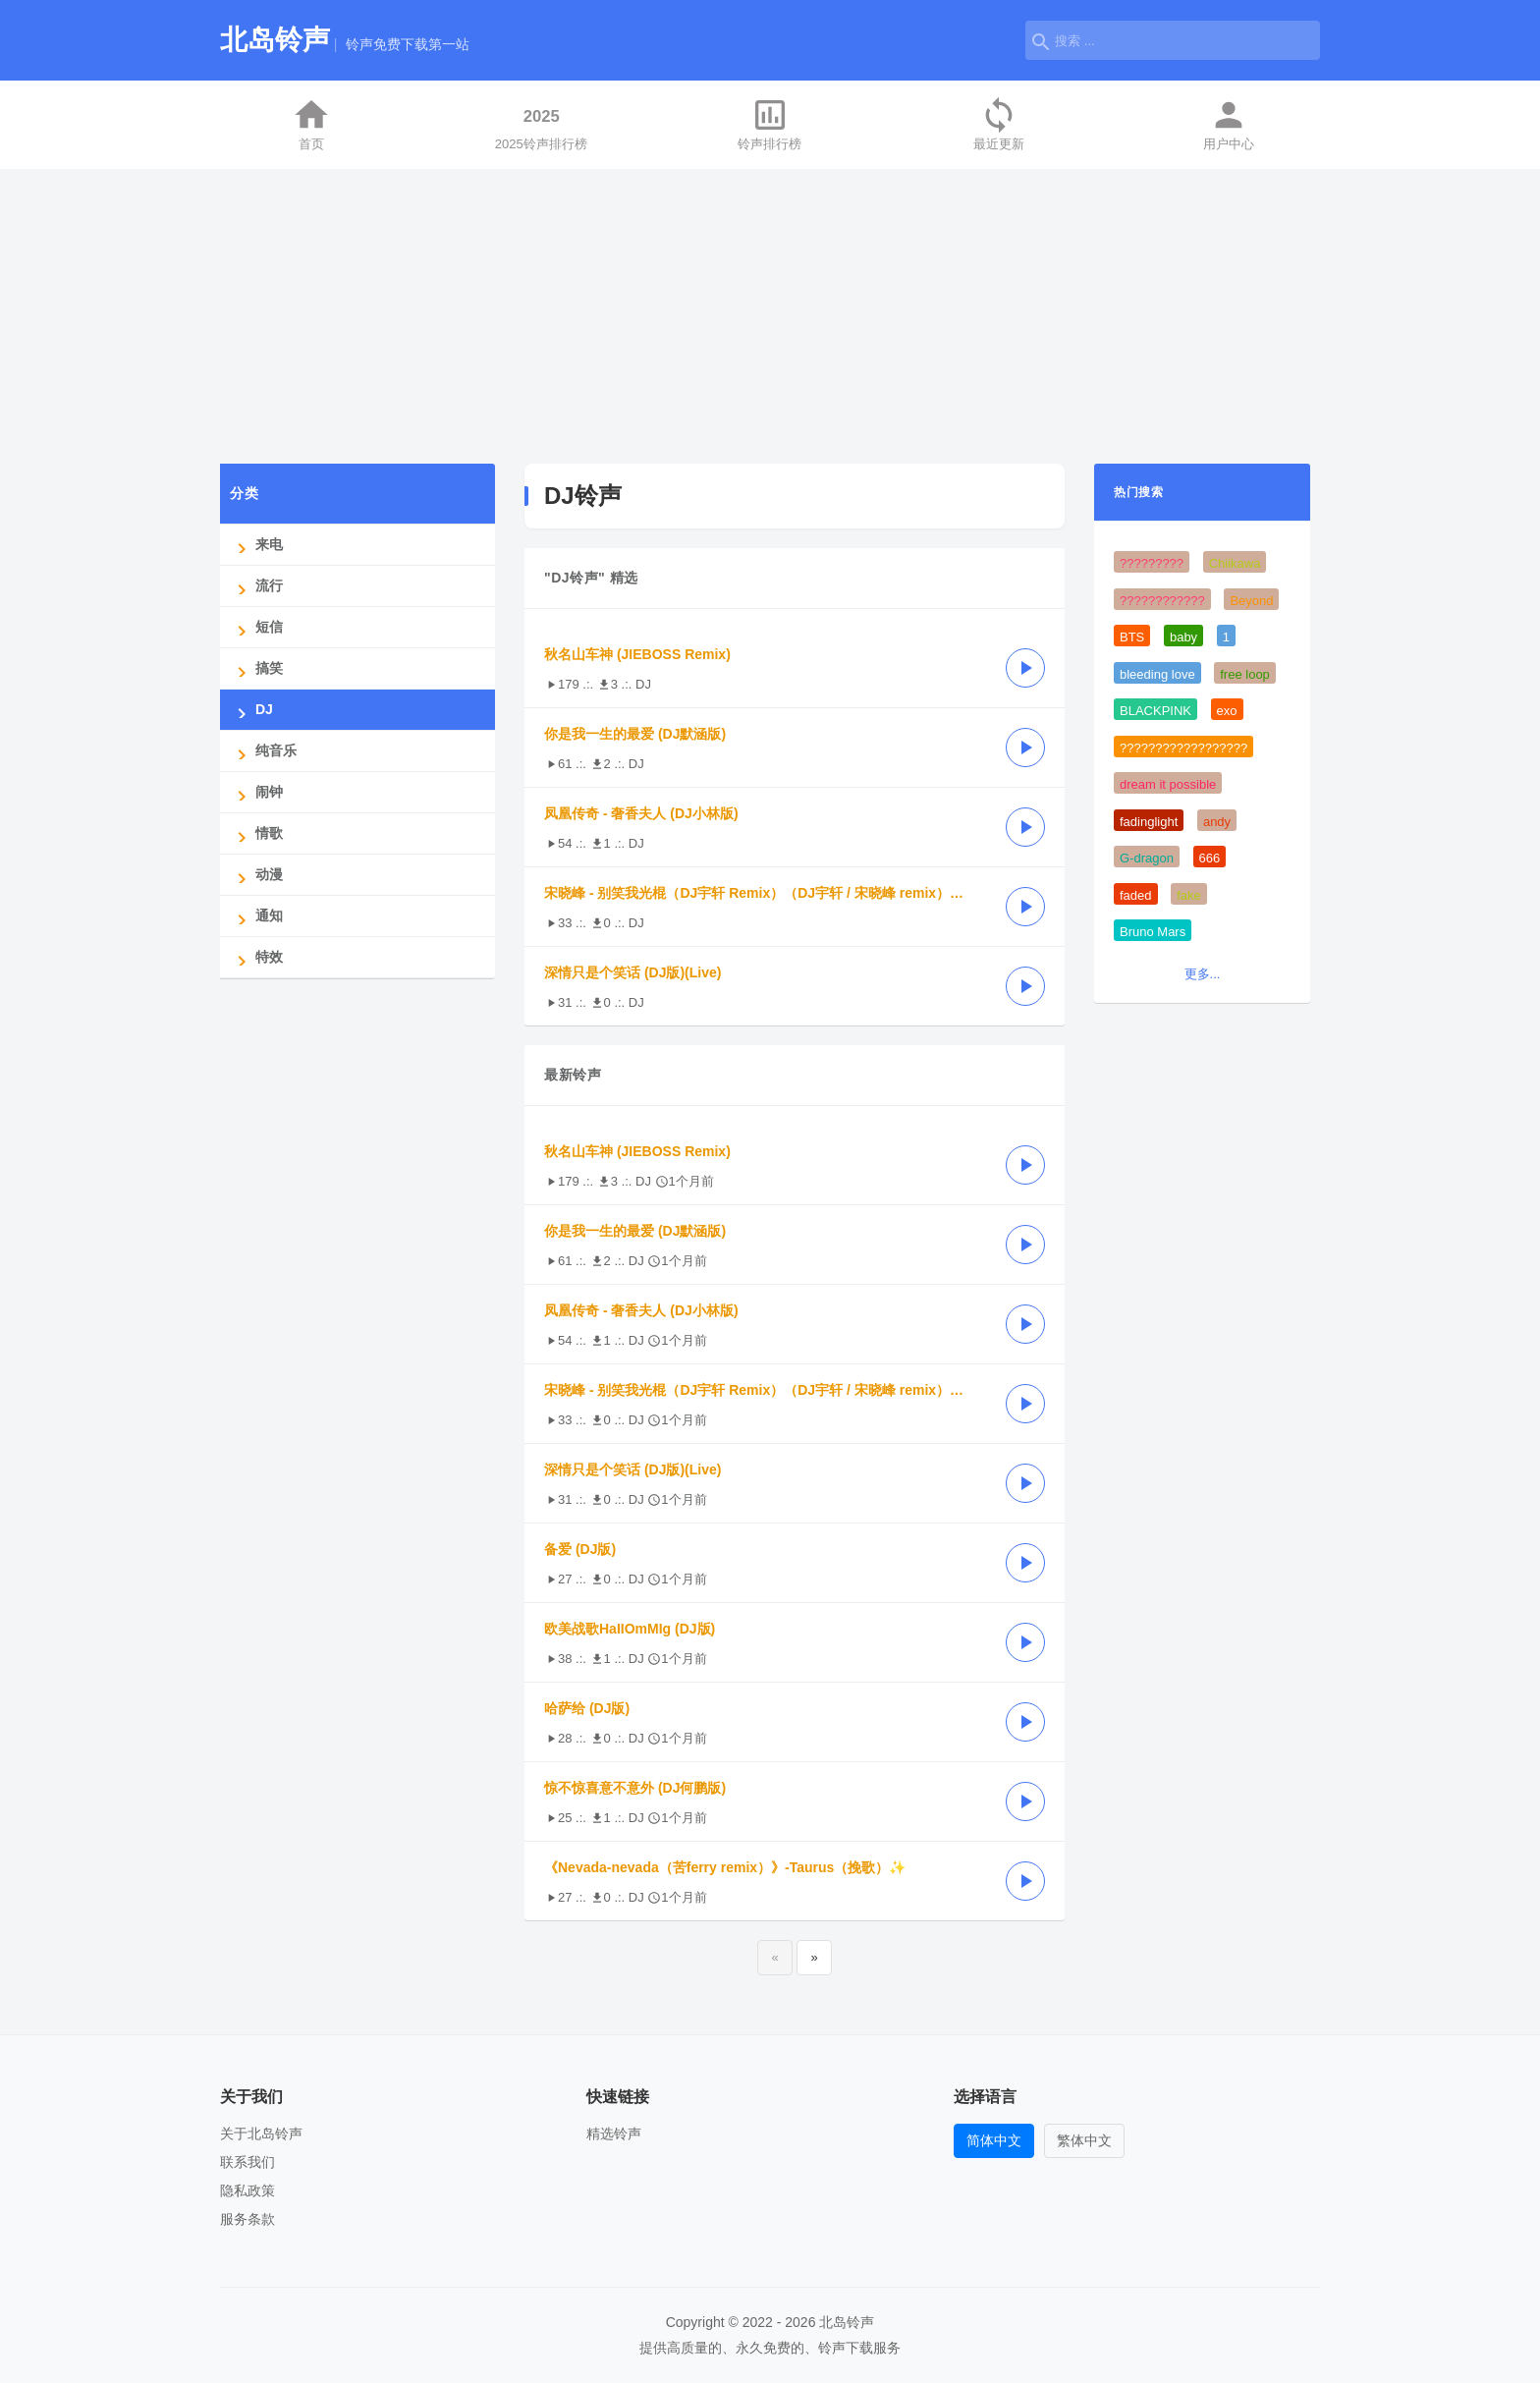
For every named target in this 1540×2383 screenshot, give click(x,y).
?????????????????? (1183, 748)
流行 (256, 586)
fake (1189, 895)
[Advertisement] (770, 316)
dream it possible (1168, 784)
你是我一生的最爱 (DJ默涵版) (635, 734)
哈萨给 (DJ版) (587, 1708)
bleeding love (1157, 674)
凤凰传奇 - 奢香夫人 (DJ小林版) (641, 813)
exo (1227, 710)
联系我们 (247, 2162)
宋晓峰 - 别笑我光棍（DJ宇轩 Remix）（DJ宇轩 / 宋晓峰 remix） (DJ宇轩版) (765, 893)
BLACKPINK (1155, 710)
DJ (251, 709)
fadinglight (1149, 821)
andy (1217, 821)
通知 (256, 916)
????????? (1151, 563)
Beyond (1251, 600)
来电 (256, 544)
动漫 (256, 874)
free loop (1245, 674)
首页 (311, 123)
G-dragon (1147, 858)
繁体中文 (1084, 2140)
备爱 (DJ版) (580, 1549)
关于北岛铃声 (261, 2133)
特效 (256, 957)
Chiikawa (1235, 563)
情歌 (256, 833)
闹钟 (256, 792)
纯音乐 (263, 751)
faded (1136, 895)
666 (1210, 858)
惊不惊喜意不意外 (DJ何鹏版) (635, 1788)
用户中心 (1228, 123)
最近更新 (998, 123)
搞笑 (256, 668)
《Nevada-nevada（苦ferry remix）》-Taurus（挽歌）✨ (725, 1867)
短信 (256, 627)
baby (1183, 637)
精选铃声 (613, 2133)
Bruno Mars (1152, 931)
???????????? (1162, 600)
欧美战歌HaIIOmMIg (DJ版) (629, 1628)
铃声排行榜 (769, 123)
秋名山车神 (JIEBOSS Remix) (637, 654)
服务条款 (247, 2219)
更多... (1202, 974)
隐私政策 (247, 2190)
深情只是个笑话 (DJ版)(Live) (632, 972)
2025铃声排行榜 (541, 123)
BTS (1132, 637)
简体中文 (993, 2140)
